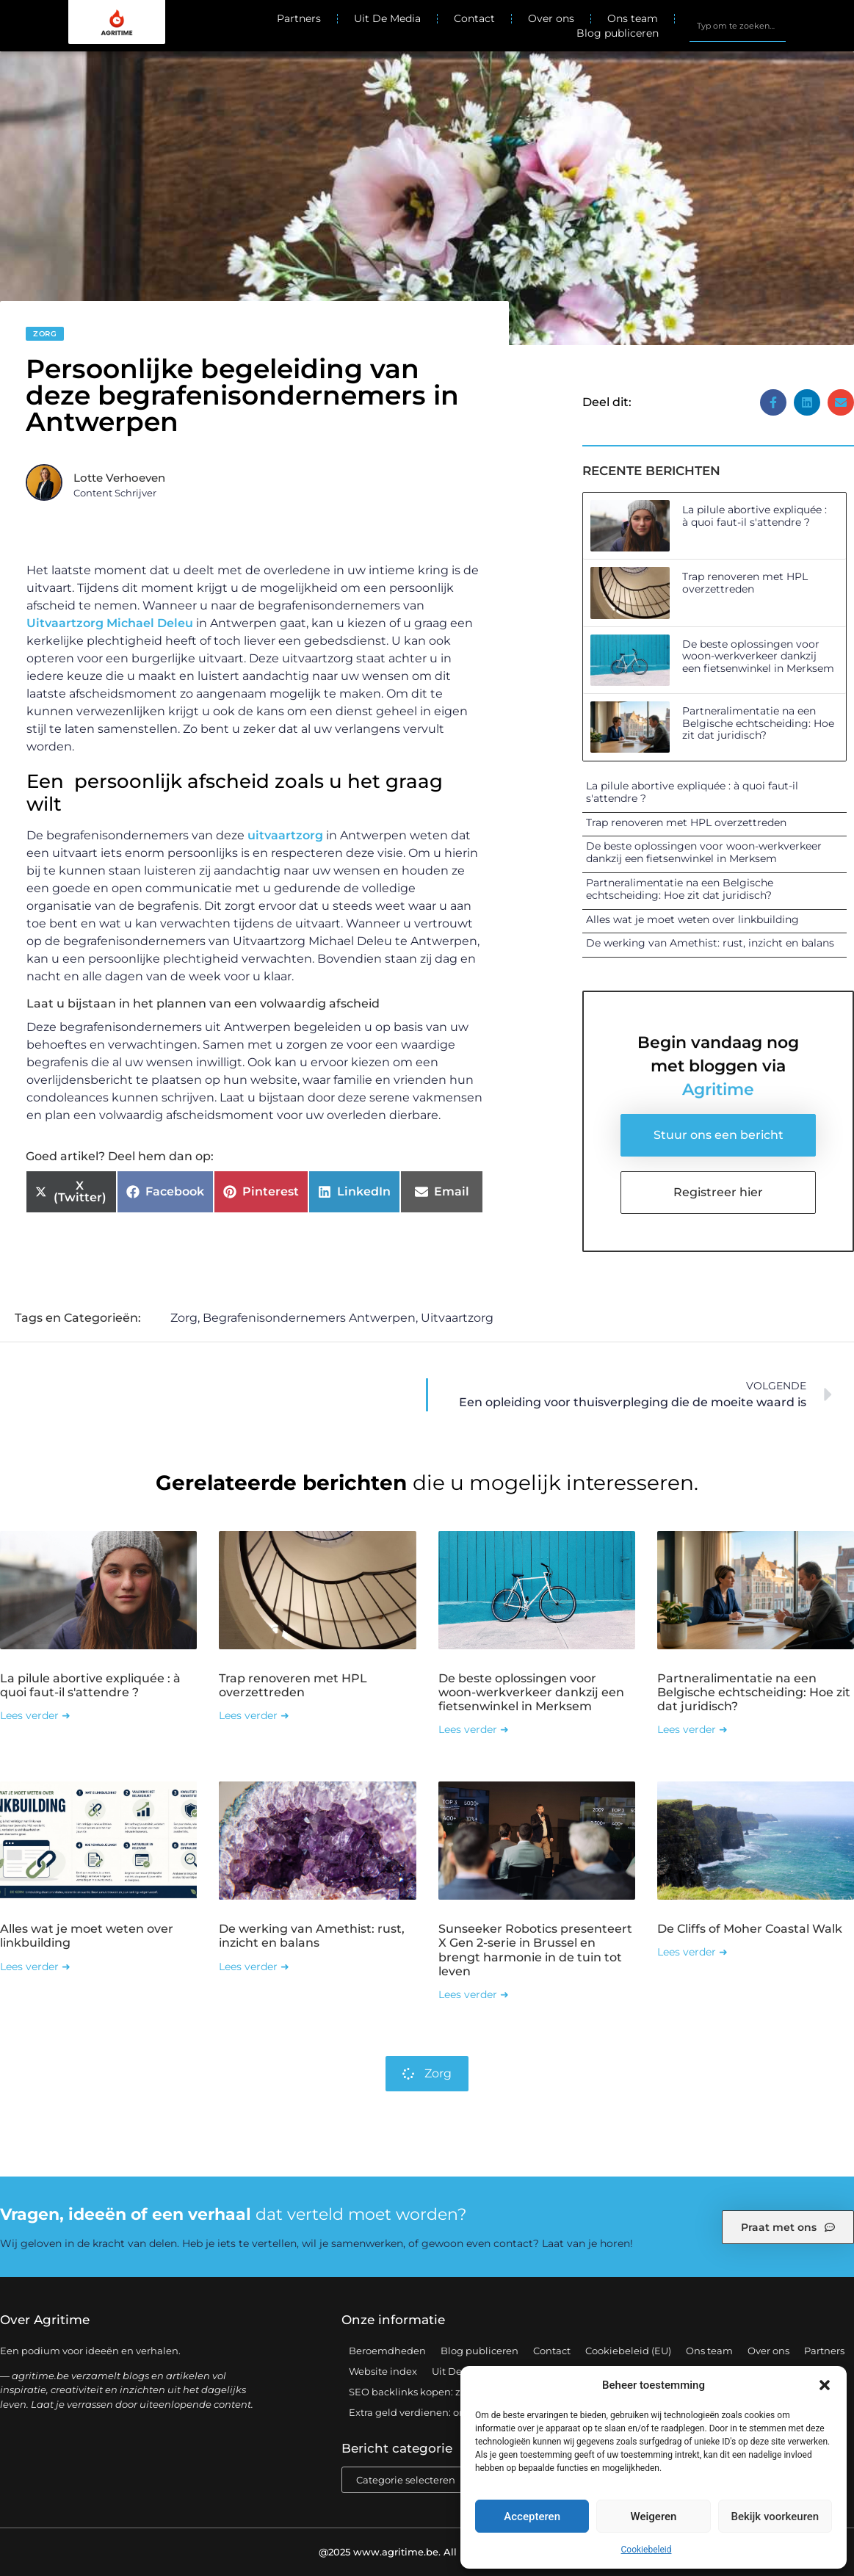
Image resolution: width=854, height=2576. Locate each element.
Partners (299, 18)
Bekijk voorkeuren (775, 2516)
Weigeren (654, 2516)
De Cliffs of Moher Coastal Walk (749, 1929)
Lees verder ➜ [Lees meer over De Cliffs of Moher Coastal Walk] (692, 1951)
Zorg (45, 334)
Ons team (632, 18)
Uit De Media (387, 18)
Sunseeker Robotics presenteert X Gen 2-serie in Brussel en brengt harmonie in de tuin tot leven (535, 1950)
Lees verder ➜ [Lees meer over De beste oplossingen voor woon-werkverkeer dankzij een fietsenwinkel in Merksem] (473, 1729)
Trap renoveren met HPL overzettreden (745, 583)
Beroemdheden (387, 2350)
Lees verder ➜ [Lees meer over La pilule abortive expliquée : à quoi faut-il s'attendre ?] (35, 1715)
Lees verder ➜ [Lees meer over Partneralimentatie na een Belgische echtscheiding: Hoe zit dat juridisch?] (692, 1729)
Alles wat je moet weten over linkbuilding (692, 919)
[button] (824, 2385)
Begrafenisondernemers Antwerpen (309, 1318)
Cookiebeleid (646, 2549)
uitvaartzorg (285, 835)
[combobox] (738, 26)
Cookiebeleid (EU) (628, 2350)
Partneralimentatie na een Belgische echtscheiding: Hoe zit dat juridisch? (758, 723)
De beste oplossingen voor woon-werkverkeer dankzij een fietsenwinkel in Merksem (758, 656)
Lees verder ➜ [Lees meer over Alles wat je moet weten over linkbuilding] (35, 1966)
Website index (383, 2371)
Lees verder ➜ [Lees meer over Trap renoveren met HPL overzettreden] (254, 1715)
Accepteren (532, 2516)
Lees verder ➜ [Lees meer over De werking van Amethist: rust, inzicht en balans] (254, 1966)
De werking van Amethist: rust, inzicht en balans (710, 942)
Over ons (551, 18)
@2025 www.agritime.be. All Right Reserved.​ (427, 2552)
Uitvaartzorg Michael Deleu (109, 623)
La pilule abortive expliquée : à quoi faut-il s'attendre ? (754, 516)
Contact (474, 18)
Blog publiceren (617, 33)
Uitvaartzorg (457, 1318)
